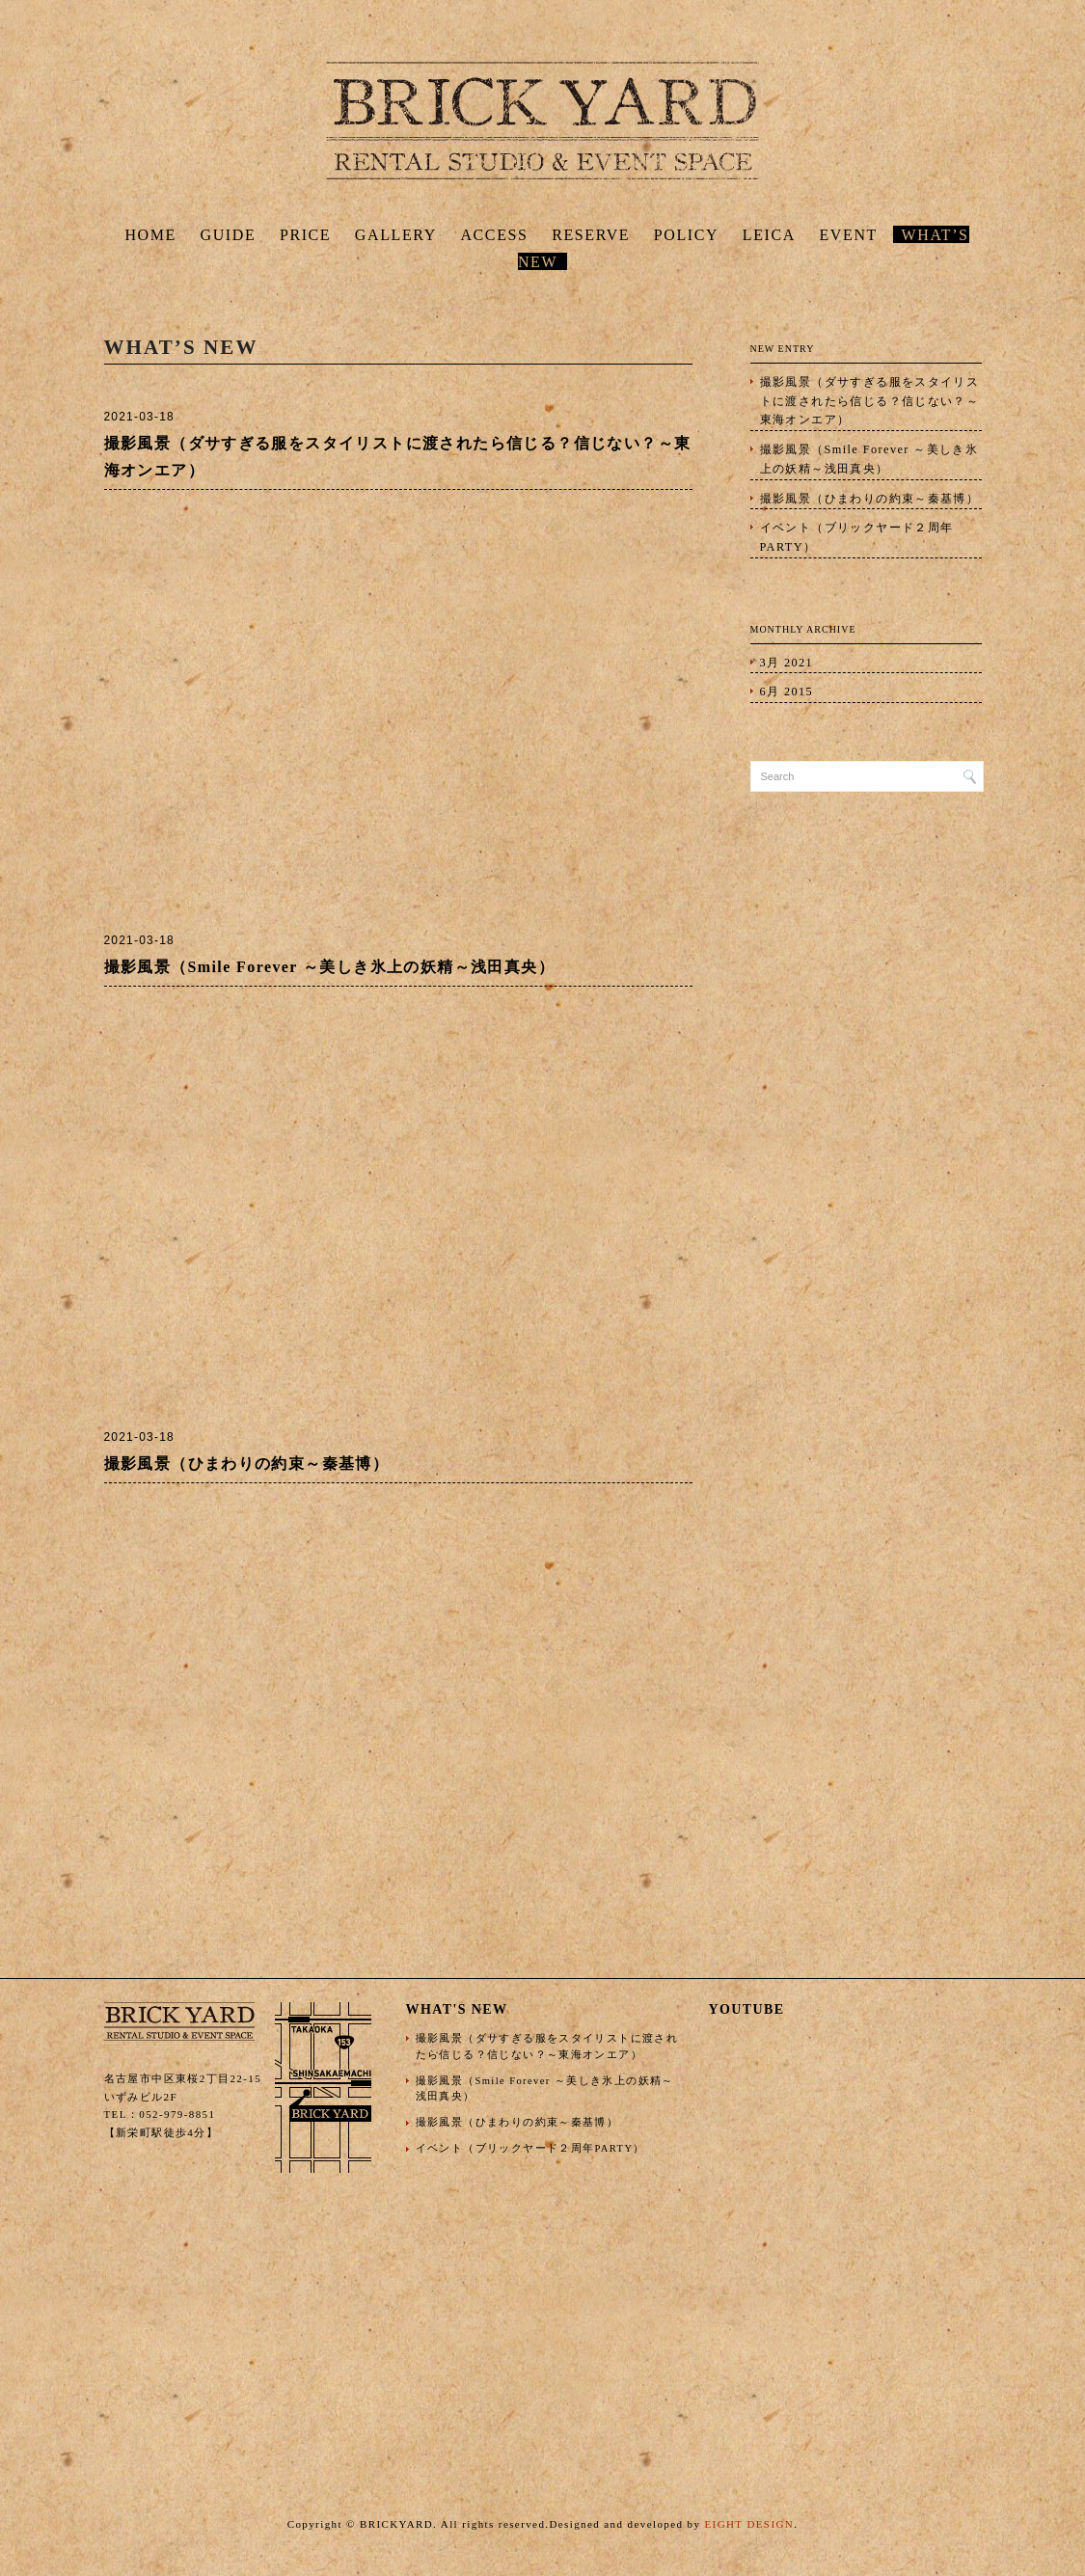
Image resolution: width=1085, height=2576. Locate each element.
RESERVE (591, 235)
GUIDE (229, 235)
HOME (150, 235)
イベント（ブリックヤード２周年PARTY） (857, 537)
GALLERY (396, 235)
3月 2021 (787, 662)
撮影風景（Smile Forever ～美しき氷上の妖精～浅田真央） (329, 967)
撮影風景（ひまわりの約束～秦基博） (247, 1463)
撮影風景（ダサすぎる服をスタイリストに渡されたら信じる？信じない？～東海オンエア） (870, 400)
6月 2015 (787, 691)
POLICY (686, 235)
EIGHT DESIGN (749, 2524)
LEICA (769, 235)
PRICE (305, 235)
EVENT (849, 235)
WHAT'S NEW (457, 2009)
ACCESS (494, 235)
